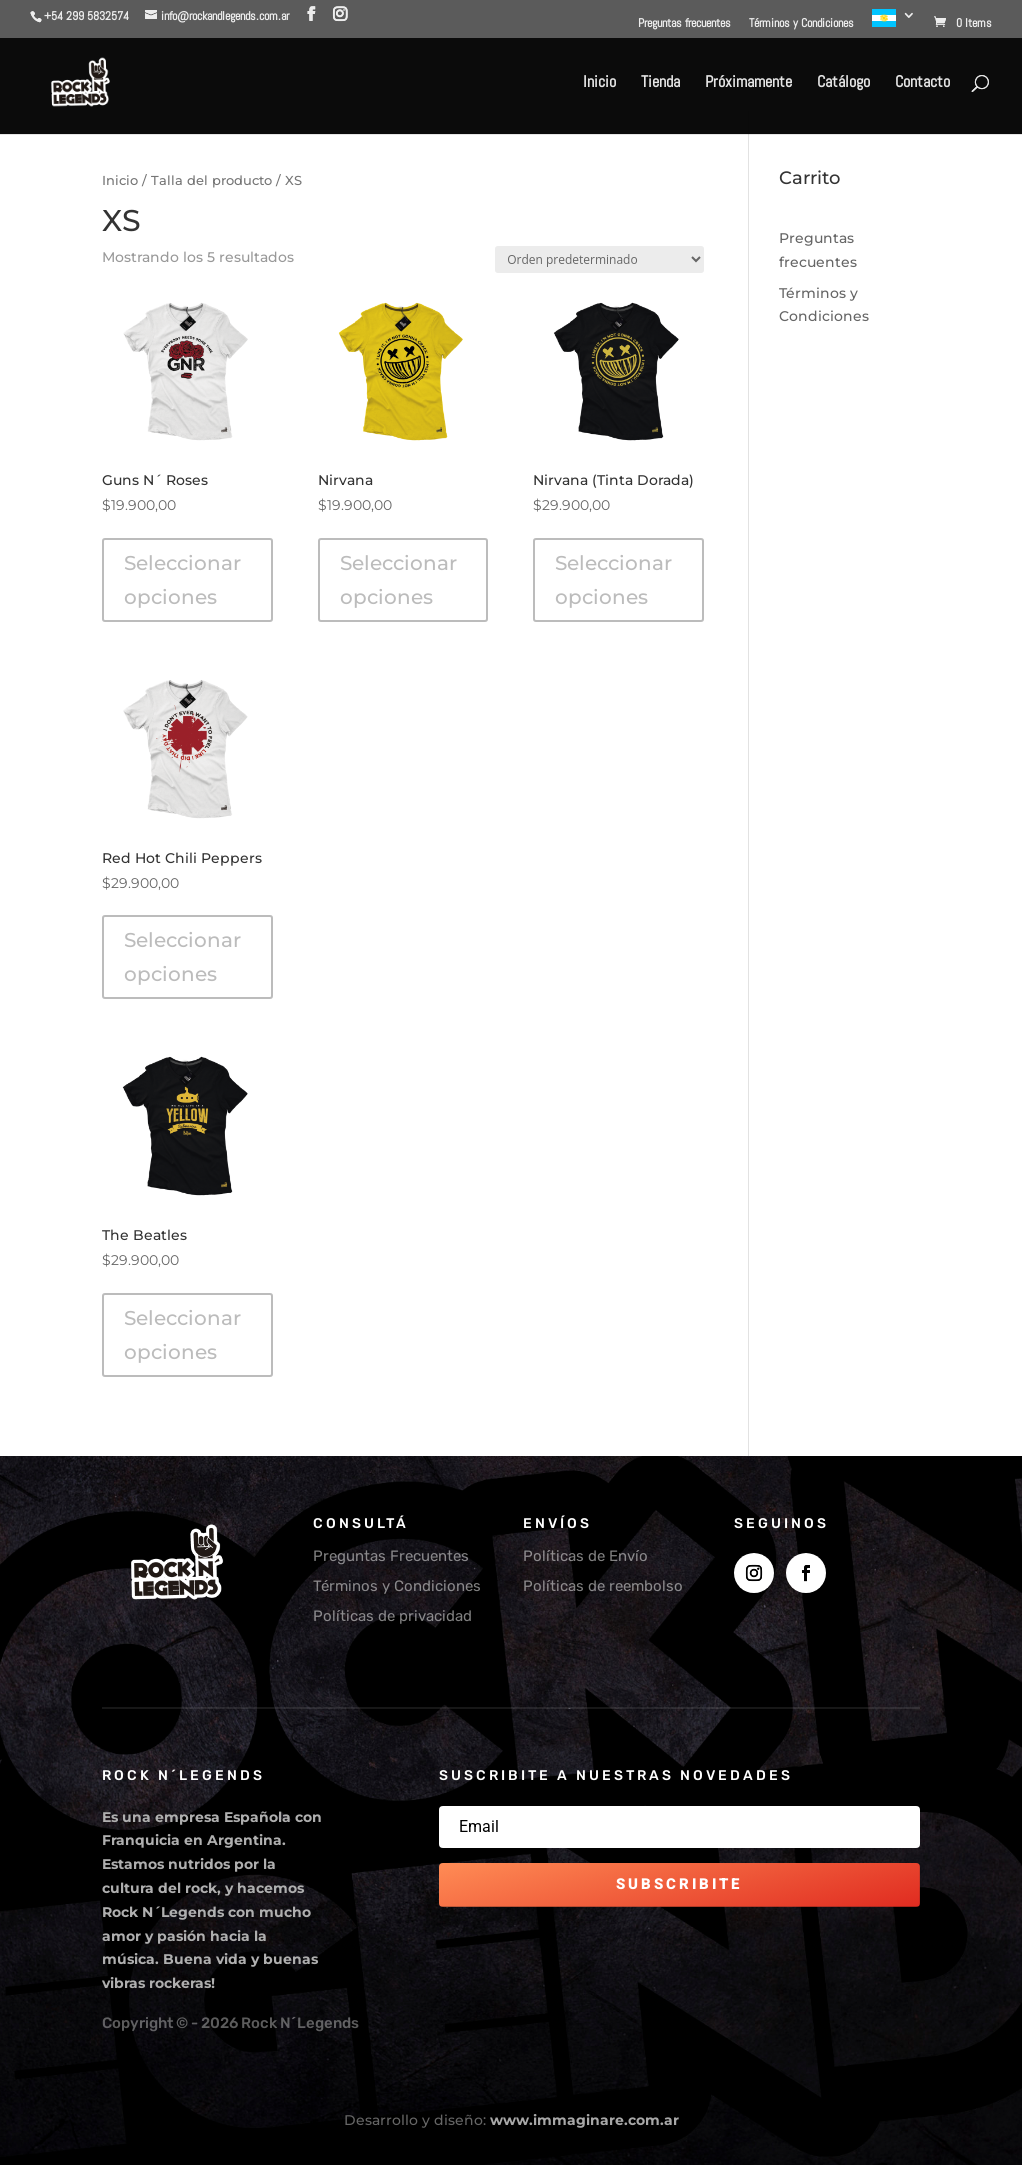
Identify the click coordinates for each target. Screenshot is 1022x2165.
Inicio (599, 83)
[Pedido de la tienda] (599, 259)
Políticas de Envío (585, 1556)
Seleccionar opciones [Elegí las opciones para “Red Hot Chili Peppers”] (182, 957)
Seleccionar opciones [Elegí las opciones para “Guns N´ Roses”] (182, 580)
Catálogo (843, 83)
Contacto (922, 83)
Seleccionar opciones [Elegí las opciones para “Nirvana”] (398, 580)
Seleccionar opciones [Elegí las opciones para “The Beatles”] (182, 1335)
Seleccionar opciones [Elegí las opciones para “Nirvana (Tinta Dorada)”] (613, 580)
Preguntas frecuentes (684, 24)
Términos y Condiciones (801, 24)
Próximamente (748, 83)
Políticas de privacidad (392, 1616)
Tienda (660, 83)
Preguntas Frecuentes (391, 1556)
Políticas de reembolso (603, 1586)
